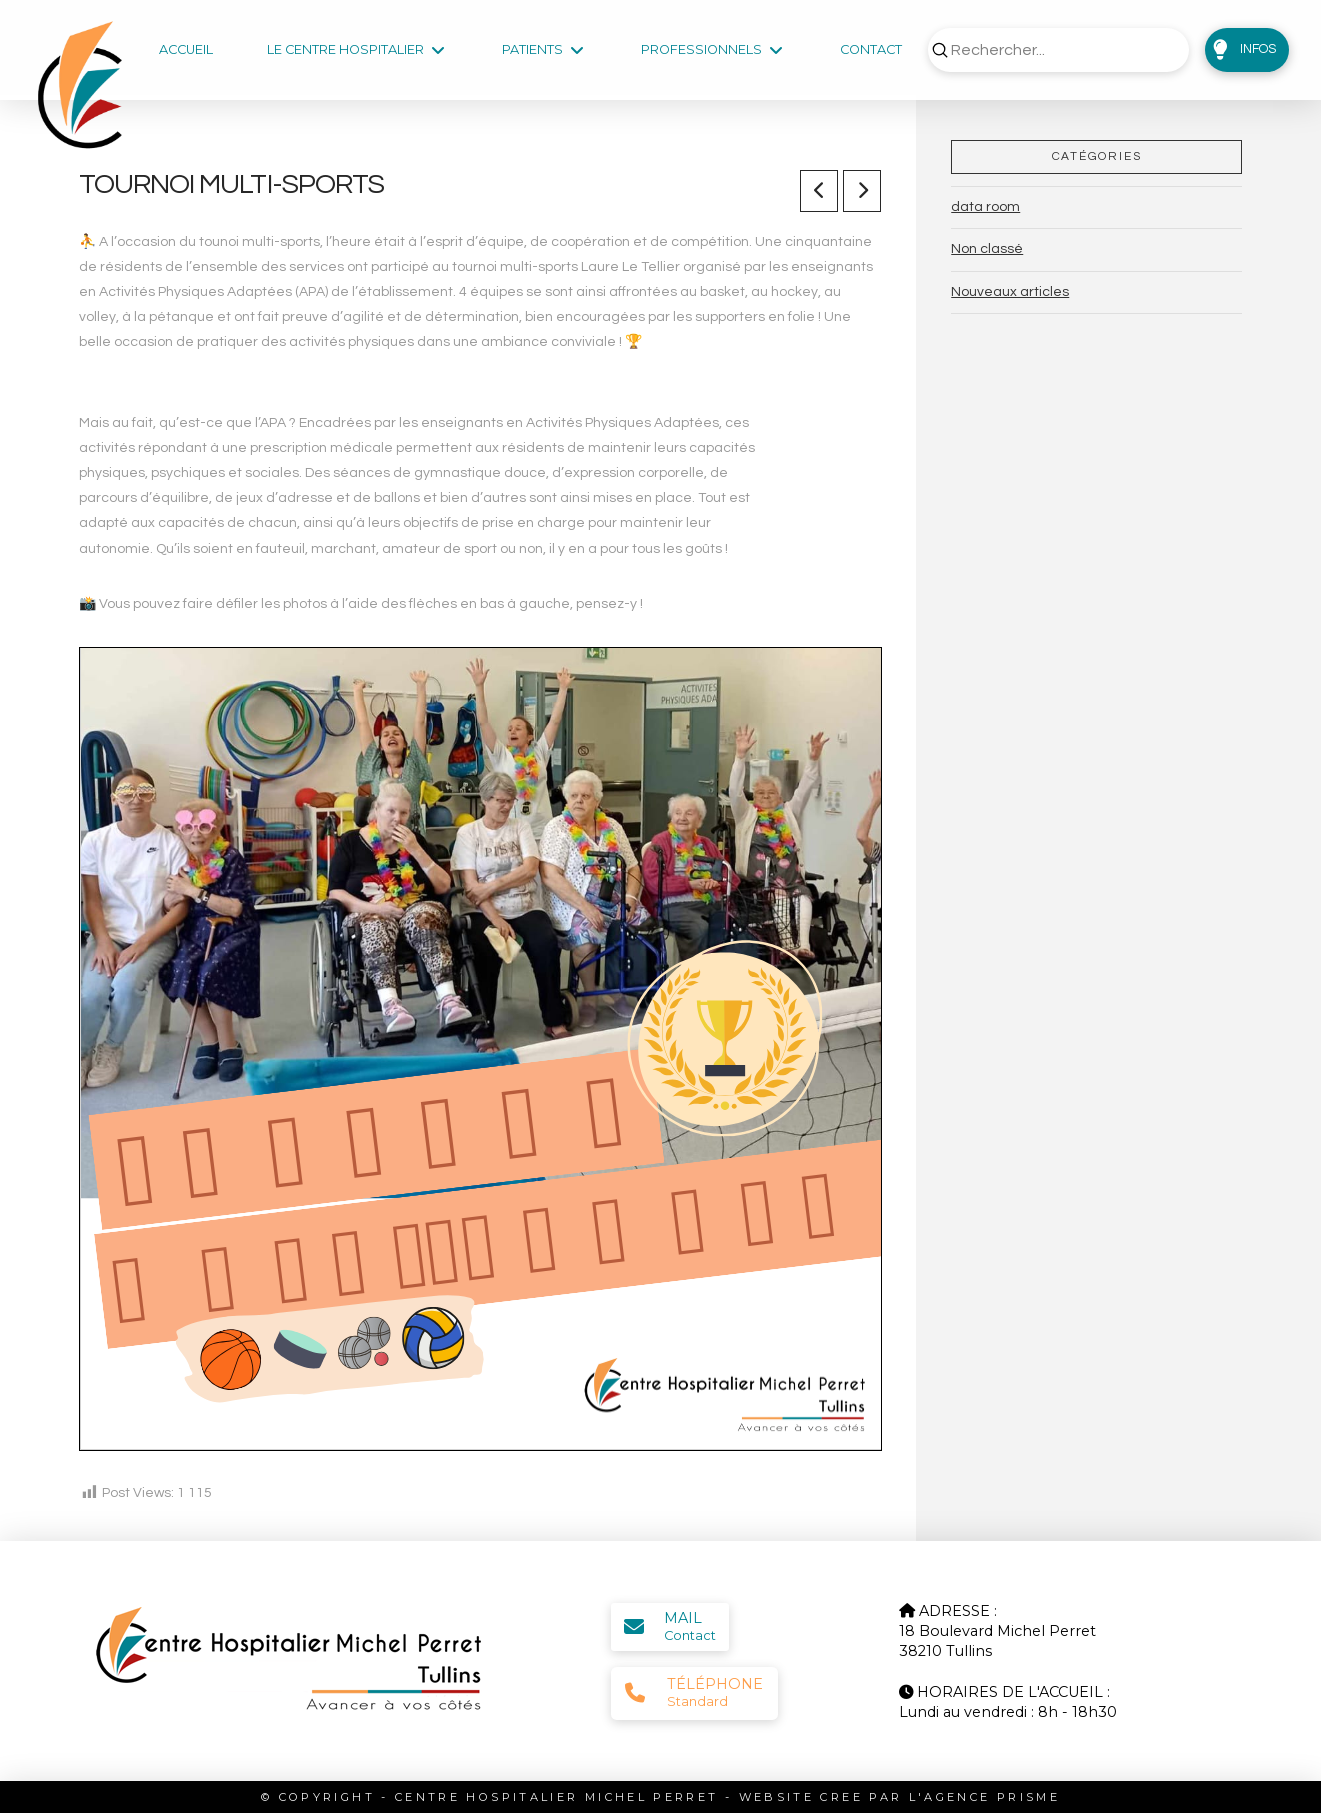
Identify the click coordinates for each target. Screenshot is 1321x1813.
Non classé (987, 249)
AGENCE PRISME (992, 1797)
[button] (1247, 50)
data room (985, 207)
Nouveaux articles (1010, 292)
